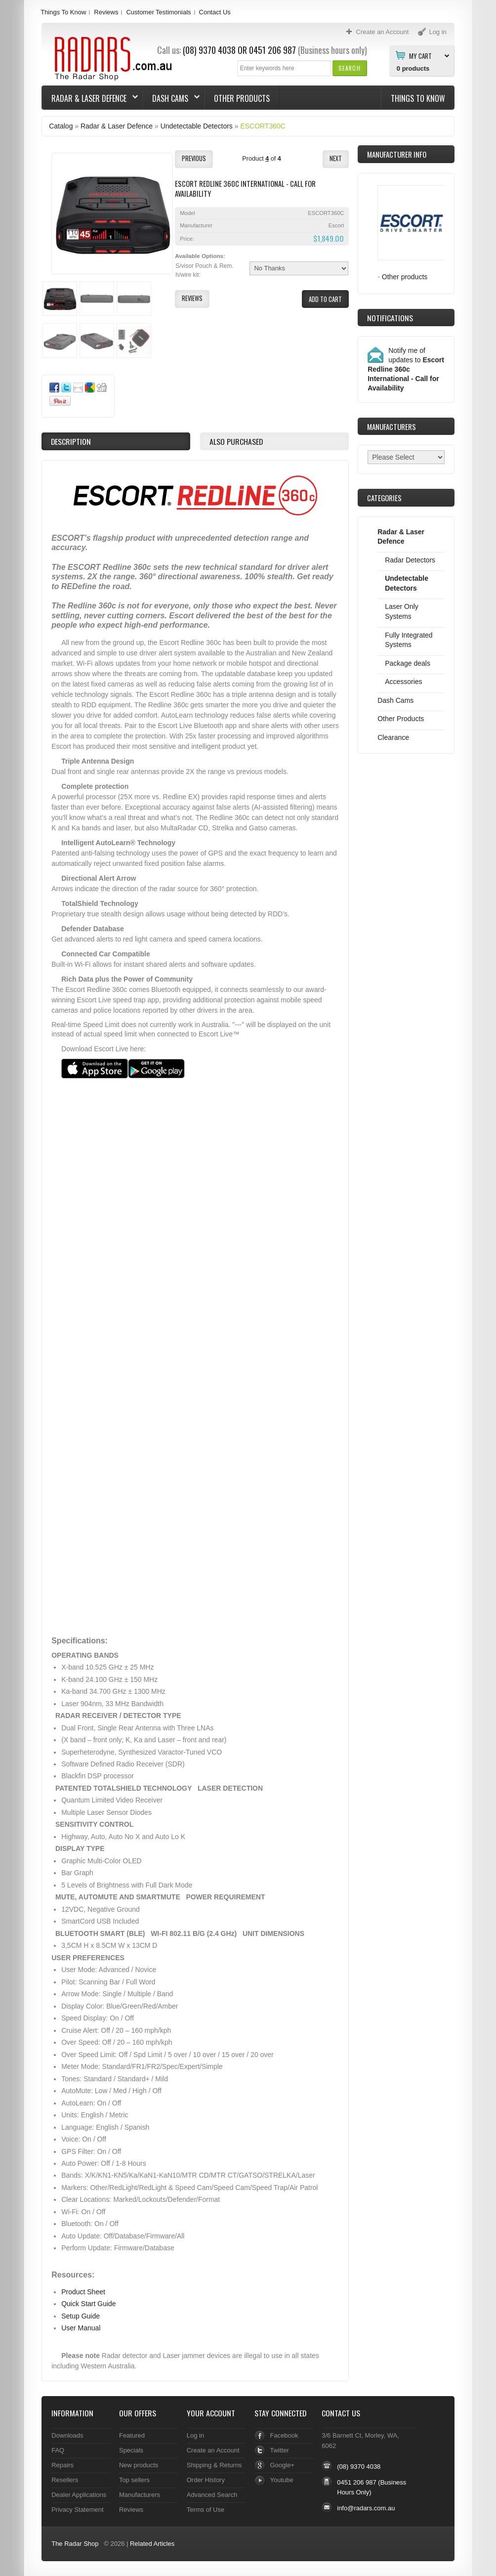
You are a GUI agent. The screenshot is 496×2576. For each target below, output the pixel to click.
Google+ (282, 2465)
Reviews (106, 12)
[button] (349, 68)
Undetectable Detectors (197, 126)
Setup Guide (80, 2316)
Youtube (281, 2480)
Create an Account (213, 2450)
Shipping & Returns (214, 2465)
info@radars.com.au (366, 2508)
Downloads (67, 2435)
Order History (206, 2480)
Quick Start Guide (88, 2304)
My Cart (420, 55)
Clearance (393, 737)
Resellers (64, 2480)
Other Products (242, 98)
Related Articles (152, 2543)
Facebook (284, 2435)
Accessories (403, 682)
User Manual (80, 2328)
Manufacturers (139, 2494)
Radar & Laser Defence (90, 98)
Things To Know (63, 12)
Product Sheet (83, 2292)
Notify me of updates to (406, 369)
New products (138, 2465)
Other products (405, 277)
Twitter (279, 2450)
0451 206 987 (272, 49)
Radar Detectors (410, 560)
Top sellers (134, 2480)
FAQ (57, 2450)
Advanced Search (212, 2494)
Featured (132, 2435)
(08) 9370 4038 (209, 49)
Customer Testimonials (158, 12)
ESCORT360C (262, 126)
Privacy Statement (77, 2509)
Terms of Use (205, 2509)
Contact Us (215, 12)
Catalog (61, 126)
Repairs (62, 2465)
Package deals (407, 663)
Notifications (390, 318)
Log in (195, 2435)
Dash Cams (171, 98)
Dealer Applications (78, 2494)
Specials (131, 2450)
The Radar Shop (74, 2543)
